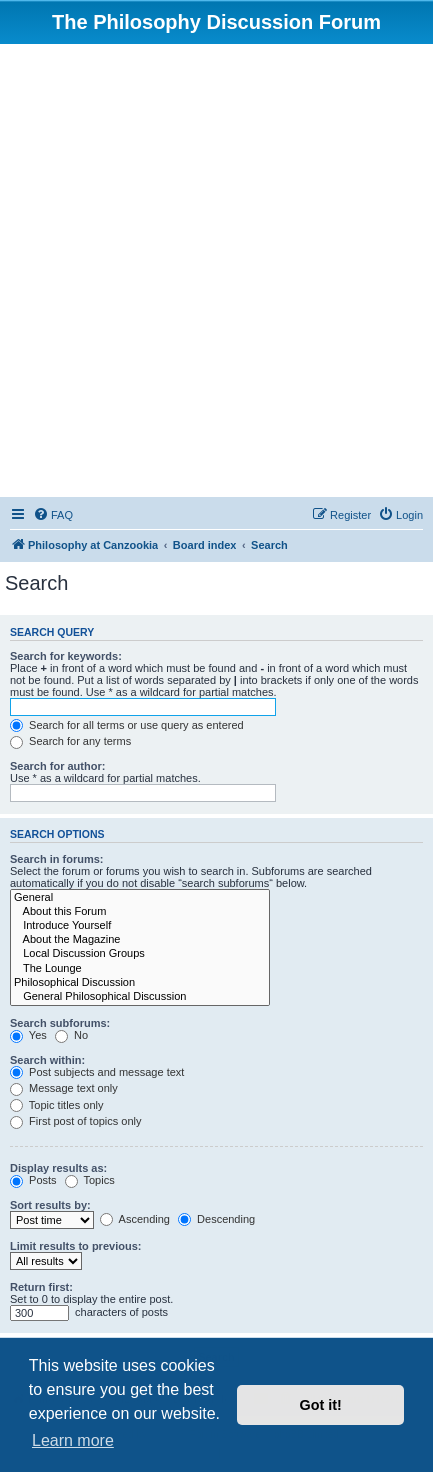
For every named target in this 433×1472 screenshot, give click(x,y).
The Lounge (140, 969)
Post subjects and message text (97, 1072)
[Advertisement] (216, 270)
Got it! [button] (321, 1405)
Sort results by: (50, 1205)
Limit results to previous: (75, 1246)
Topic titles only (56, 1105)
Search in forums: (57, 859)
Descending (216, 1219)
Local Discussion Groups (140, 954)
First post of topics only (76, 1121)
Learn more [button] (73, 1440)
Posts (33, 1180)
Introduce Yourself (140, 926)
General (140, 898)
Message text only (64, 1088)
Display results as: (58, 1168)
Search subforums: (60, 1023)
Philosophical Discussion (140, 983)
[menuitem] (53, 515)
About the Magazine (140, 940)
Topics (90, 1180)
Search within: (47, 1060)
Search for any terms (70, 741)
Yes (28, 1035)
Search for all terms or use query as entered (127, 725)
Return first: (41, 1287)
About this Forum (140, 912)
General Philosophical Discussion (140, 997)
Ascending (135, 1219)
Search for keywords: (66, 656)
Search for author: (57, 766)
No (71, 1035)
